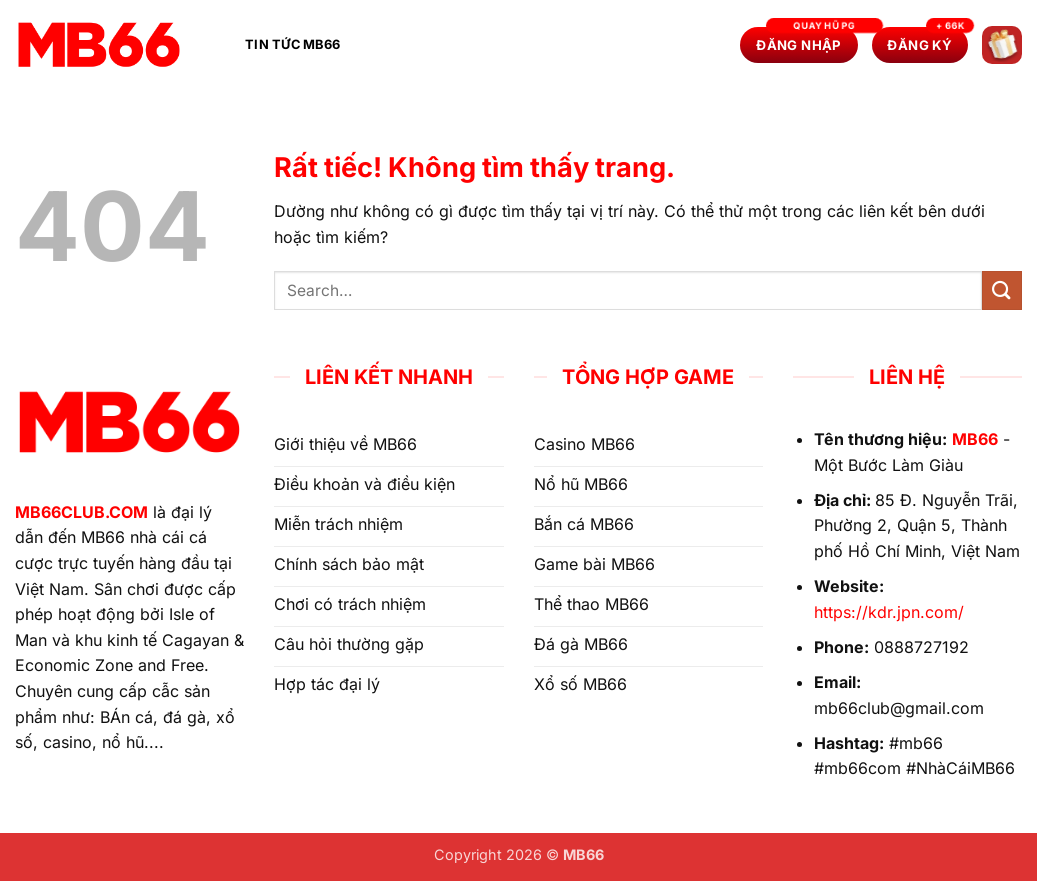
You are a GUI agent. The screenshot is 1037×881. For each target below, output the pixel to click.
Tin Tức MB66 (292, 44)
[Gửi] (1002, 290)
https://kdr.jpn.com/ (889, 612)
